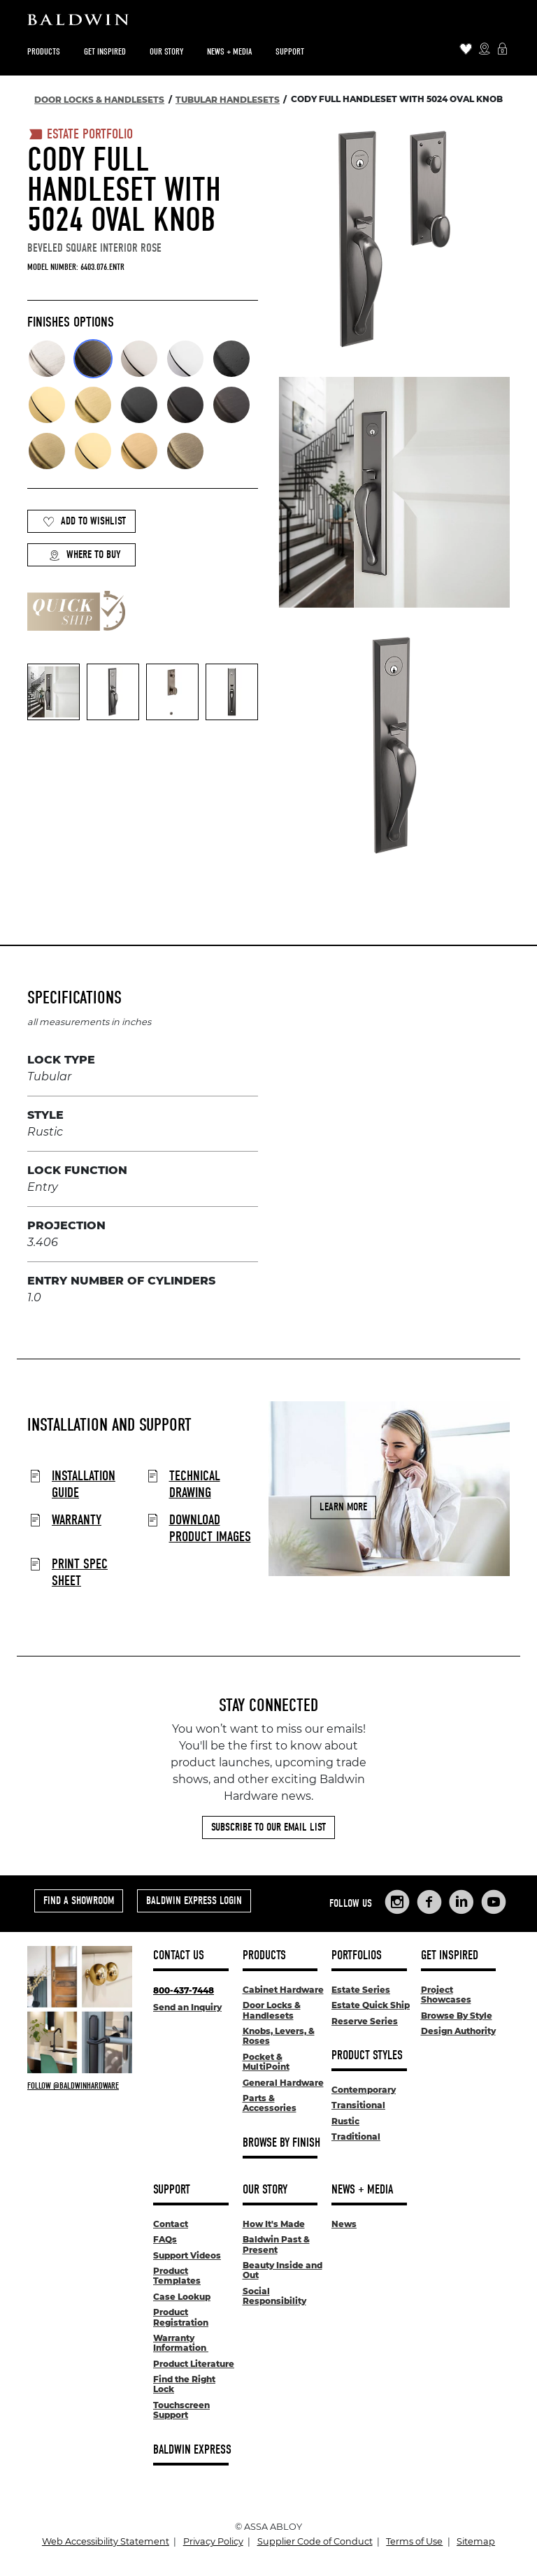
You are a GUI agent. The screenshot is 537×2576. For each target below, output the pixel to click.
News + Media (229, 51)
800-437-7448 (183, 1990)
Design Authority (458, 2031)
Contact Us (178, 1955)
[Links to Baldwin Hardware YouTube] (493, 1902)
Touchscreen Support (181, 2410)
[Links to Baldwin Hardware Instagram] (397, 1902)
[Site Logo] (268, 23)
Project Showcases (446, 1994)
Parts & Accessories (269, 2103)
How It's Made (274, 2224)
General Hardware (283, 2082)
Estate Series (360, 1989)
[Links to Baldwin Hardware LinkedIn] (461, 1902)
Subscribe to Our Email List (268, 1827)
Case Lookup (181, 2296)
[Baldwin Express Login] (502, 50)
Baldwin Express (192, 2449)
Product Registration (180, 2317)
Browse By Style (456, 2015)
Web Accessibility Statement (105, 2541)
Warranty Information (180, 2343)
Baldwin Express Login (194, 1900)
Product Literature (193, 2364)
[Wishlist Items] (466, 50)
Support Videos (187, 2255)
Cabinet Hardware (283, 1989)
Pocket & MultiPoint (266, 2062)
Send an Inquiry (187, 2007)
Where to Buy (84, 554)
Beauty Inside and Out (282, 2270)
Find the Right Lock (184, 2384)
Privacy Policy (213, 2541)
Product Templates (177, 2276)
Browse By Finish (281, 2142)
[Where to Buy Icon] (484, 50)
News (344, 2224)
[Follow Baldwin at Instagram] (79, 2086)
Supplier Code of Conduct (315, 2541)
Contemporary (363, 2089)
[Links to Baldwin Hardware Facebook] (429, 1902)
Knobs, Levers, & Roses (279, 2036)
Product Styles (367, 2055)
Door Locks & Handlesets (272, 2010)
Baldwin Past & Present (276, 2244)
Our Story (166, 51)
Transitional (358, 2105)
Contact (170, 2224)
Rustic (345, 2121)
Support (289, 51)
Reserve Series (364, 2021)
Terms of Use (414, 2541)
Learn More (343, 1507)
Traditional (355, 2136)
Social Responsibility (274, 2296)
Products (43, 51)
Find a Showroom (78, 1900)
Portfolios (356, 1955)
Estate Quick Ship (370, 2005)
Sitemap (476, 2541)
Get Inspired (105, 51)
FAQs (165, 2239)
